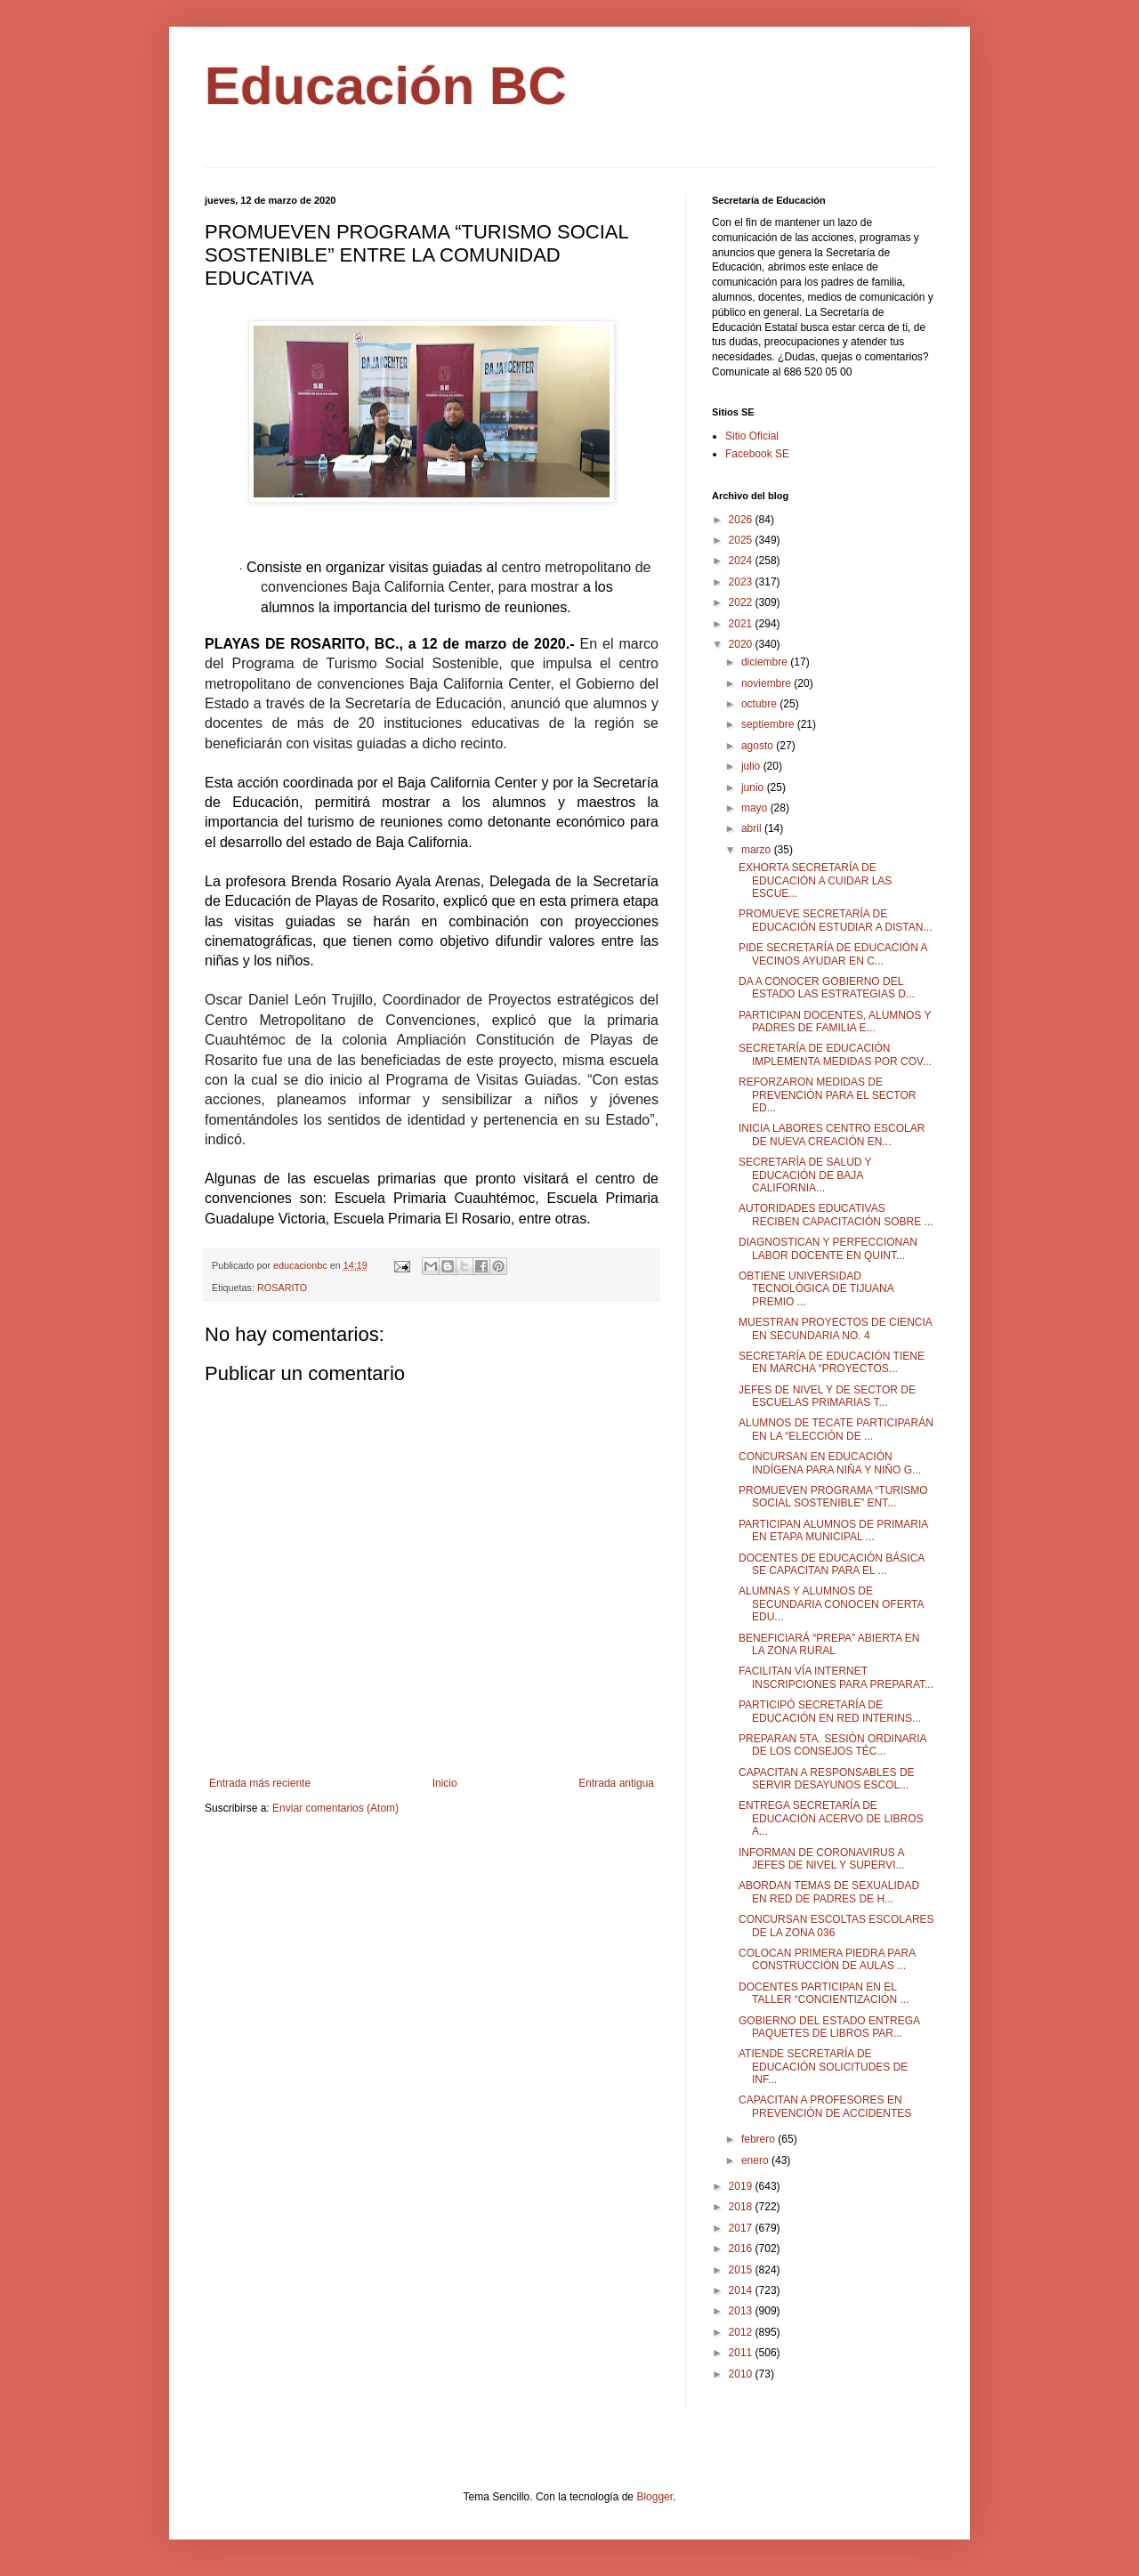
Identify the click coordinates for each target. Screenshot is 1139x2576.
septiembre (769, 724)
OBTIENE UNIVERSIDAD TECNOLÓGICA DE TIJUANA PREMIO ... (816, 1289)
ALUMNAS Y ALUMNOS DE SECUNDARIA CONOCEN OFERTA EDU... (831, 1604)
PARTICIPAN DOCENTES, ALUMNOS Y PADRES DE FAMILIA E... (835, 1021)
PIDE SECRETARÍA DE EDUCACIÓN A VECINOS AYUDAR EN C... (833, 953)
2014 (742, 2290)
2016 (742, 2248)
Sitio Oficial (752, 436)
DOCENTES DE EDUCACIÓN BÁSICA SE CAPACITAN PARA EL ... (832, 1564)
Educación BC (386, 86)
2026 (742, 519)
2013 (742, 2311)
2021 (742, 624)
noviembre (767, 683)
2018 (742, 2207)
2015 (742, 2270)
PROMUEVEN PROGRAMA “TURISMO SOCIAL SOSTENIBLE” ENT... (833, 1496)
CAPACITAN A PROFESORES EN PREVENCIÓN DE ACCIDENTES (825, 2106)
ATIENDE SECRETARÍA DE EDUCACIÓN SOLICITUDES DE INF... (823, 2066)
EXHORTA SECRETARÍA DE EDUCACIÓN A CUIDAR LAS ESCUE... (815, 880)
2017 (742, 2228)
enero (756, 2160)
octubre (760, 704)
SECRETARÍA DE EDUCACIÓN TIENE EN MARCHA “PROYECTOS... (832, 1362)
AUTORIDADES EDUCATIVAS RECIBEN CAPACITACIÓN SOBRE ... (836, 1214)
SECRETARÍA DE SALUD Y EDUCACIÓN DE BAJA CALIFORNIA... (805, 1175)
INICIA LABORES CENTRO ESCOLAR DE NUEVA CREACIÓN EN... (832, 1134)
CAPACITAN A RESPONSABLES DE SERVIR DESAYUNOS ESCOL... (827, 1778)
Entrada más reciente (260, 1783)
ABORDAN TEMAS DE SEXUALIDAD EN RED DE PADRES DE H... (829, 1891)
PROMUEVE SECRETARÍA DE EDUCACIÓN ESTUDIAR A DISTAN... (835, 920)
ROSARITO (282, 1287)
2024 (742, 560)
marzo (757, 850)
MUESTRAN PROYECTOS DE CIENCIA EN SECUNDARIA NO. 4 (835, 1328)
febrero (759, 2139)
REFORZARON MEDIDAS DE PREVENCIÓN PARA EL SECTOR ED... (828, 1095)
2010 (742, 2374)
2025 (742, 540)
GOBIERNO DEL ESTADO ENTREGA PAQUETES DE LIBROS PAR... (829, 2027)
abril (752, 828)
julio (752, 766)
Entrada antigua (616, 1783)
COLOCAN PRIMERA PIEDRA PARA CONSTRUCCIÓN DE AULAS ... (827, 1959)
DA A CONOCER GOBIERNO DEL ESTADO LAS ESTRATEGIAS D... (827, 987)
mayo (756, 808)
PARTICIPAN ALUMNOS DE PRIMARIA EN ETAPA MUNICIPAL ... (833, 1530)
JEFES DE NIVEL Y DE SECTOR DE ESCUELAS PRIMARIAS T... (827, 1396)
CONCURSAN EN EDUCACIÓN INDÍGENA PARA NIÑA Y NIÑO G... (830, 1462)
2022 (742, 602)
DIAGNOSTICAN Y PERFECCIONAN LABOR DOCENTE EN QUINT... (828, 1248)
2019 (742, 2186)
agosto (758, 745)
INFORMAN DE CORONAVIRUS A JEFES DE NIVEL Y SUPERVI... (822, 1858)
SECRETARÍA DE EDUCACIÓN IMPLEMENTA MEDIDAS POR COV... (835, 1054)
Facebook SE (757, 454)
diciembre (765, 662)
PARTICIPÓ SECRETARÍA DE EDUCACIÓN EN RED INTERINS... (830, 1711)
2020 (742, 644)
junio (754, 787)
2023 (742, 582)
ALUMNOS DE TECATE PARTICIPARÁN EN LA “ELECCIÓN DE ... (836, 1429)
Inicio (444, 1783)
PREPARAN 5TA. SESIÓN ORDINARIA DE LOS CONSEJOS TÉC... (832, 1744)
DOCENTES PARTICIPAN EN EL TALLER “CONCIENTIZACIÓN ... (824, 1993)
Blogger (654, 2497)
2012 (742, 2332)
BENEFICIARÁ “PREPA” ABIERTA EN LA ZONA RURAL (829, 1644)
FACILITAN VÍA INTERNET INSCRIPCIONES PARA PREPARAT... (836, 1677)
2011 (742, 2352)
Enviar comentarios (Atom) (335, 1808)
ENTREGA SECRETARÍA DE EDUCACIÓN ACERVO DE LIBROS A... (831, 1818)
